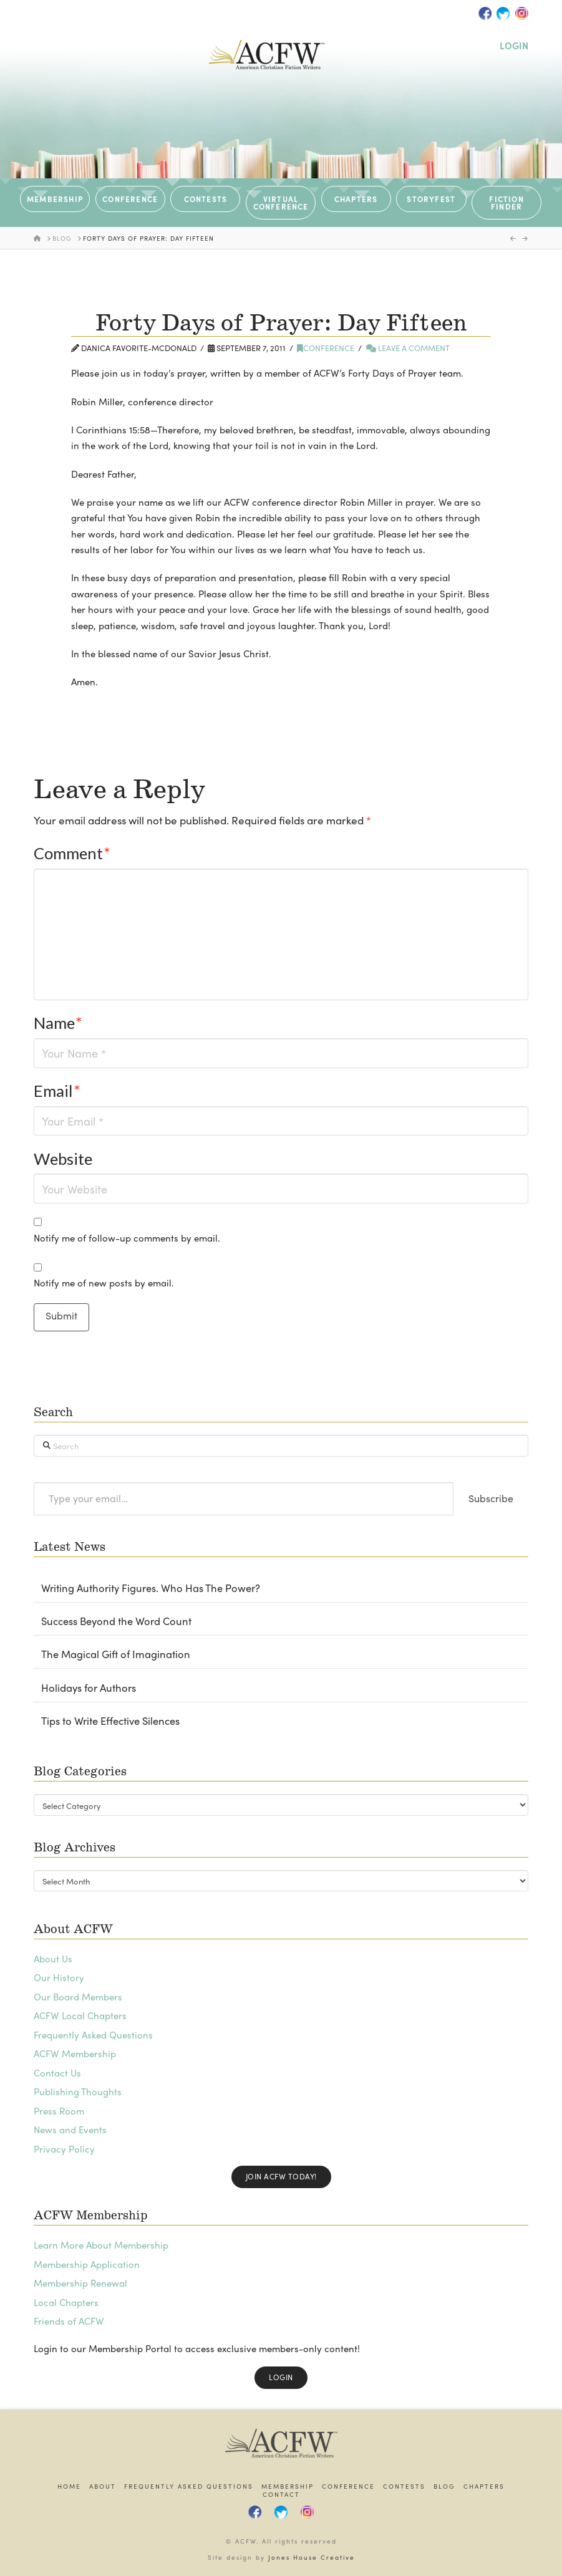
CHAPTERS (356, 199)
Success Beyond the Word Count (116, 1621)
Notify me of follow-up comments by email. (127, 1238)
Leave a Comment (408, 348)
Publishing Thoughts (78, 2091)
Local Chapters (66, 2302)
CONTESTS (206, 199)
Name (58, 1022)
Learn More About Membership (101, 2245)
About (102, 2486)
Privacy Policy (64, 2149)
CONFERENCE (130, 199)
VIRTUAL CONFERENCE (281, 202)
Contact (281, 2495)
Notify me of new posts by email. (104, 1283)
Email (57, 1090)
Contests (404, 2486)
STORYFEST (431, 199)
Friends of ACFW (69, 2321)
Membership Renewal (80, 2283)
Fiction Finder (506, 202)
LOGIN (514, 45)
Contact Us (57, 2073)
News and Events (70, 2129)
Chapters (484, 2486)
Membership (287, 2486)
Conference (325, 348)
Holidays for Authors (88, 1688)
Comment (72, 853)
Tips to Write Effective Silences (110, 1721)
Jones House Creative (311, 2557)
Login (281, 2377)
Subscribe (490, 1498)
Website (63, 1158)
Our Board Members (78, 1997)
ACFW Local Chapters (80, 2015)
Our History (59, 1977)
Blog (444, 2486)
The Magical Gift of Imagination (115, 1654)
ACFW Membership (75, 2053)
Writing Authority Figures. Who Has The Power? (150, 1588)
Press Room (59, 2111)
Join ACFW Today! (281, 2176)
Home (69, 2486)
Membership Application (87, 2264)
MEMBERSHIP (55, 199)
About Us (53, 1959)
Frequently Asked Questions (93, 2035)
